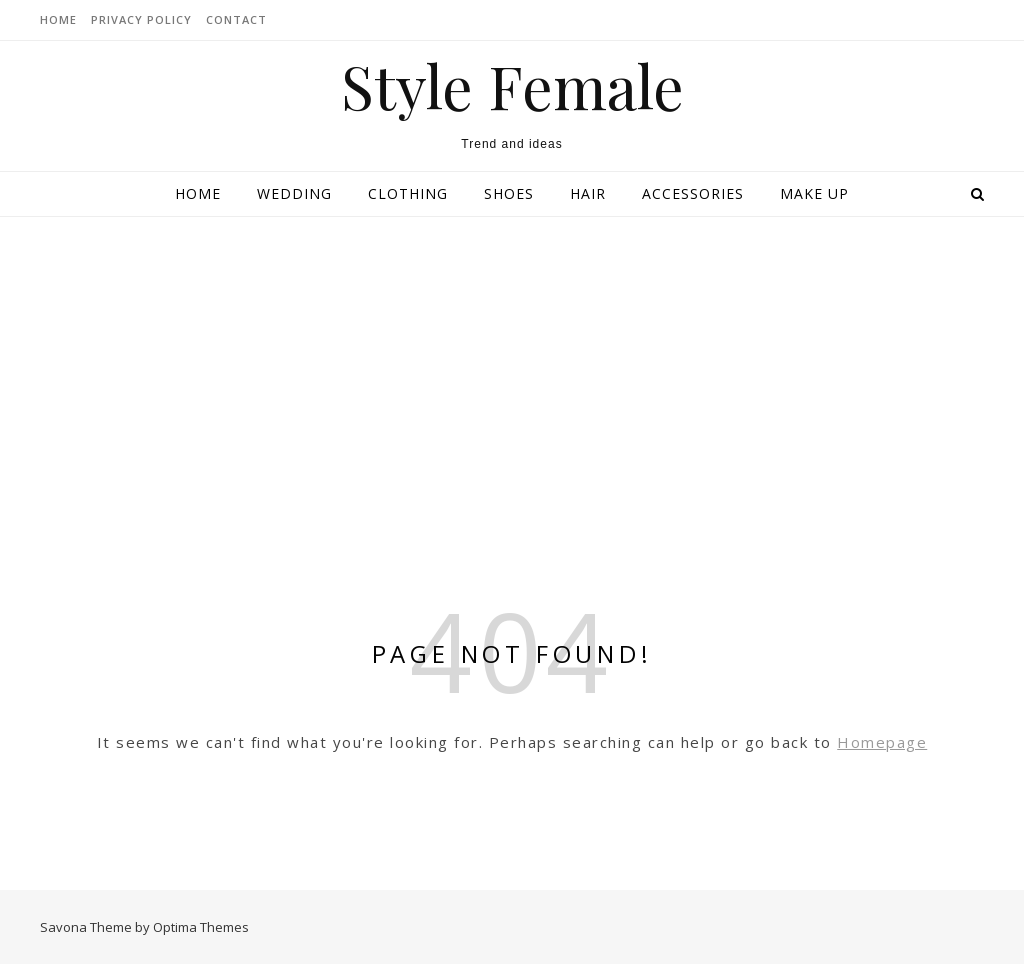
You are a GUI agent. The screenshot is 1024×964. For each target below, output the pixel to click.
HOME (58, 19)
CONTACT (236, 19)
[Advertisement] (512, 367)
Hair (588, 193)
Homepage (882, 742)
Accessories (693, 193)
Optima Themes (201, 927)
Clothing (408, 193)
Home (198, 193)
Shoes (509, 193)
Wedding (294, 193)
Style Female (512, 85)
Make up (814, 193)
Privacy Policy (141, 19)
